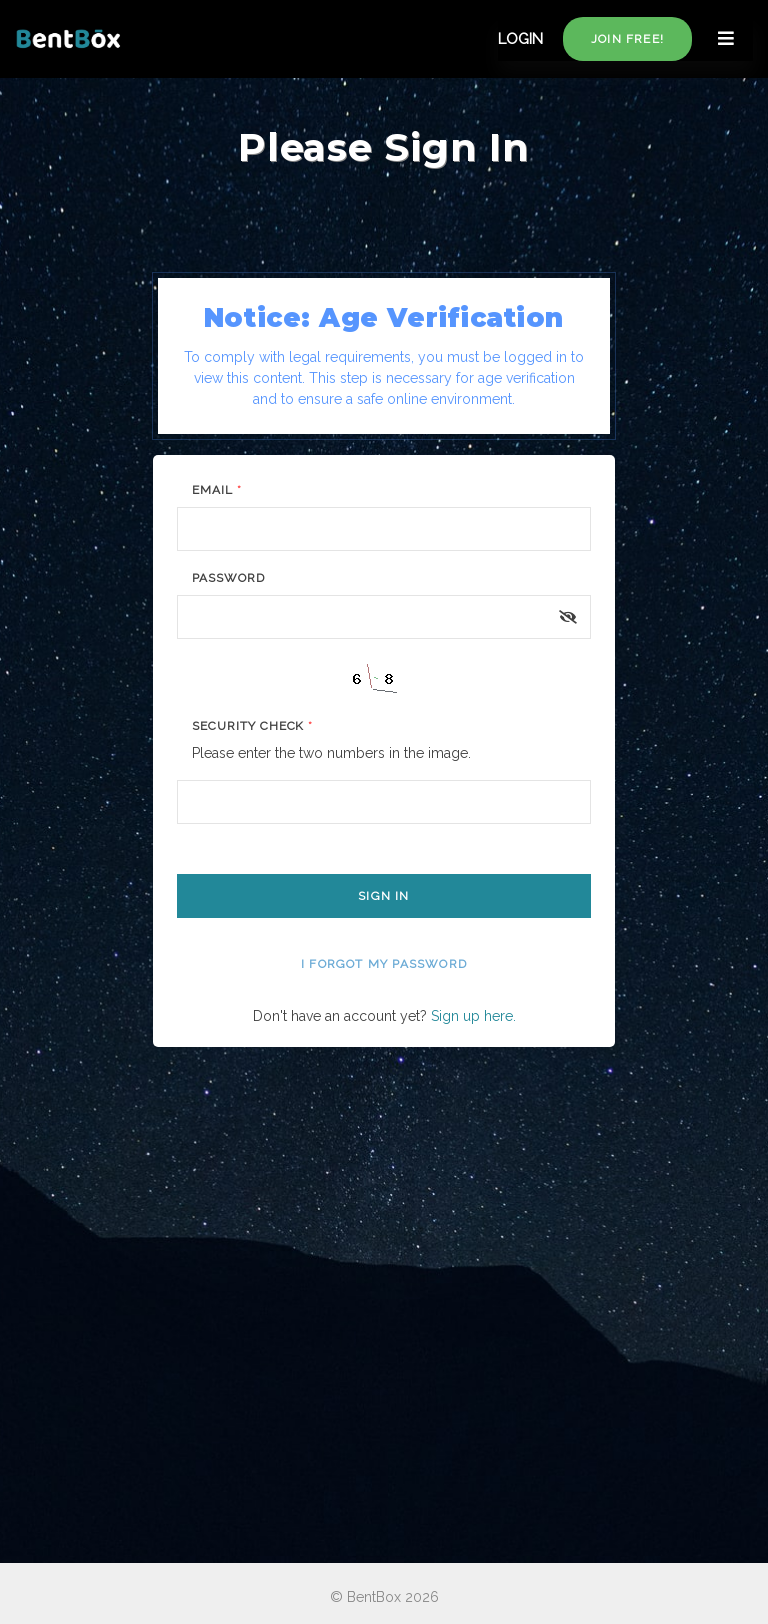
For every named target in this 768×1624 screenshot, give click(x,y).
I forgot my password (384, 964)
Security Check (252, 726)
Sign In (383, 896)
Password (228, 578)
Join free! (627, 39)
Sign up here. (473, 1016)
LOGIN (520, 39)
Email (217, 490)
